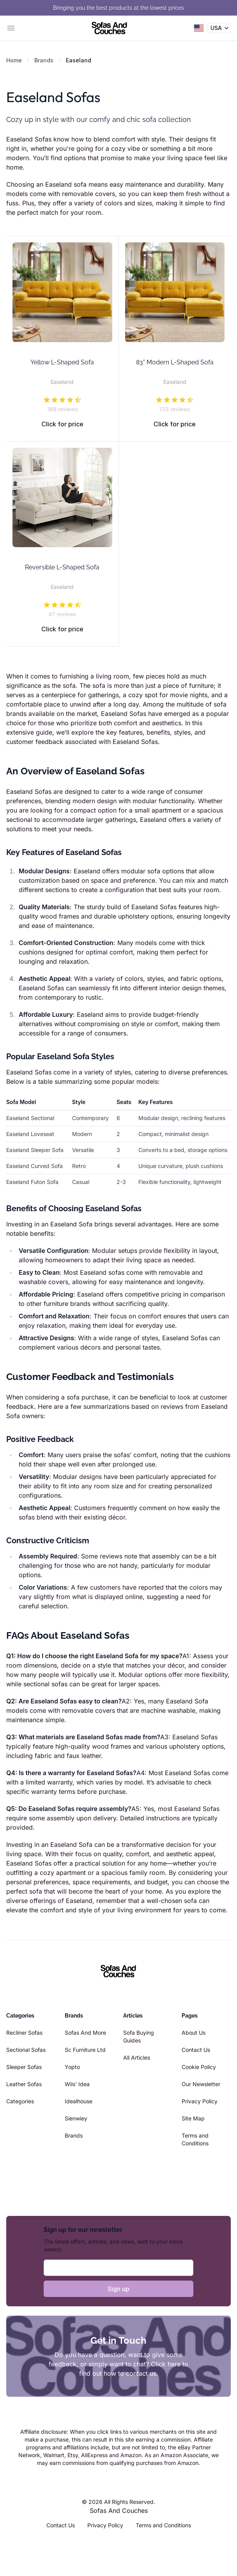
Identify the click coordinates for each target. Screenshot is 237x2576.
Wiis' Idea (77, 2084)
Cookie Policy (199, 2067)
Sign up (118, 2289)
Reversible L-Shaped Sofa (62, 567)
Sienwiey (76, 2118)
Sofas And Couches (119, 2510)
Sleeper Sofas (24, 2067)
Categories (20, 2101)
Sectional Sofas (26, 2049)
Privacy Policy (200, 2101)
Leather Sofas (24, 2084)
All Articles (136, 2057)
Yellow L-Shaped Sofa (62, 362)
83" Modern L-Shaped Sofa (175, 362)
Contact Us (196, 2049)
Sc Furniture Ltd (85, 2049)
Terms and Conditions (163, 2525)
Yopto (72, 2067)
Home (14, 60)
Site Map (193, 2118)
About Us (193, 2032)
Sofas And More (85, 2032)
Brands (43, 60)
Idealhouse (78, 2101)
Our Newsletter (201, 2084)
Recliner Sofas (24, 2032)
